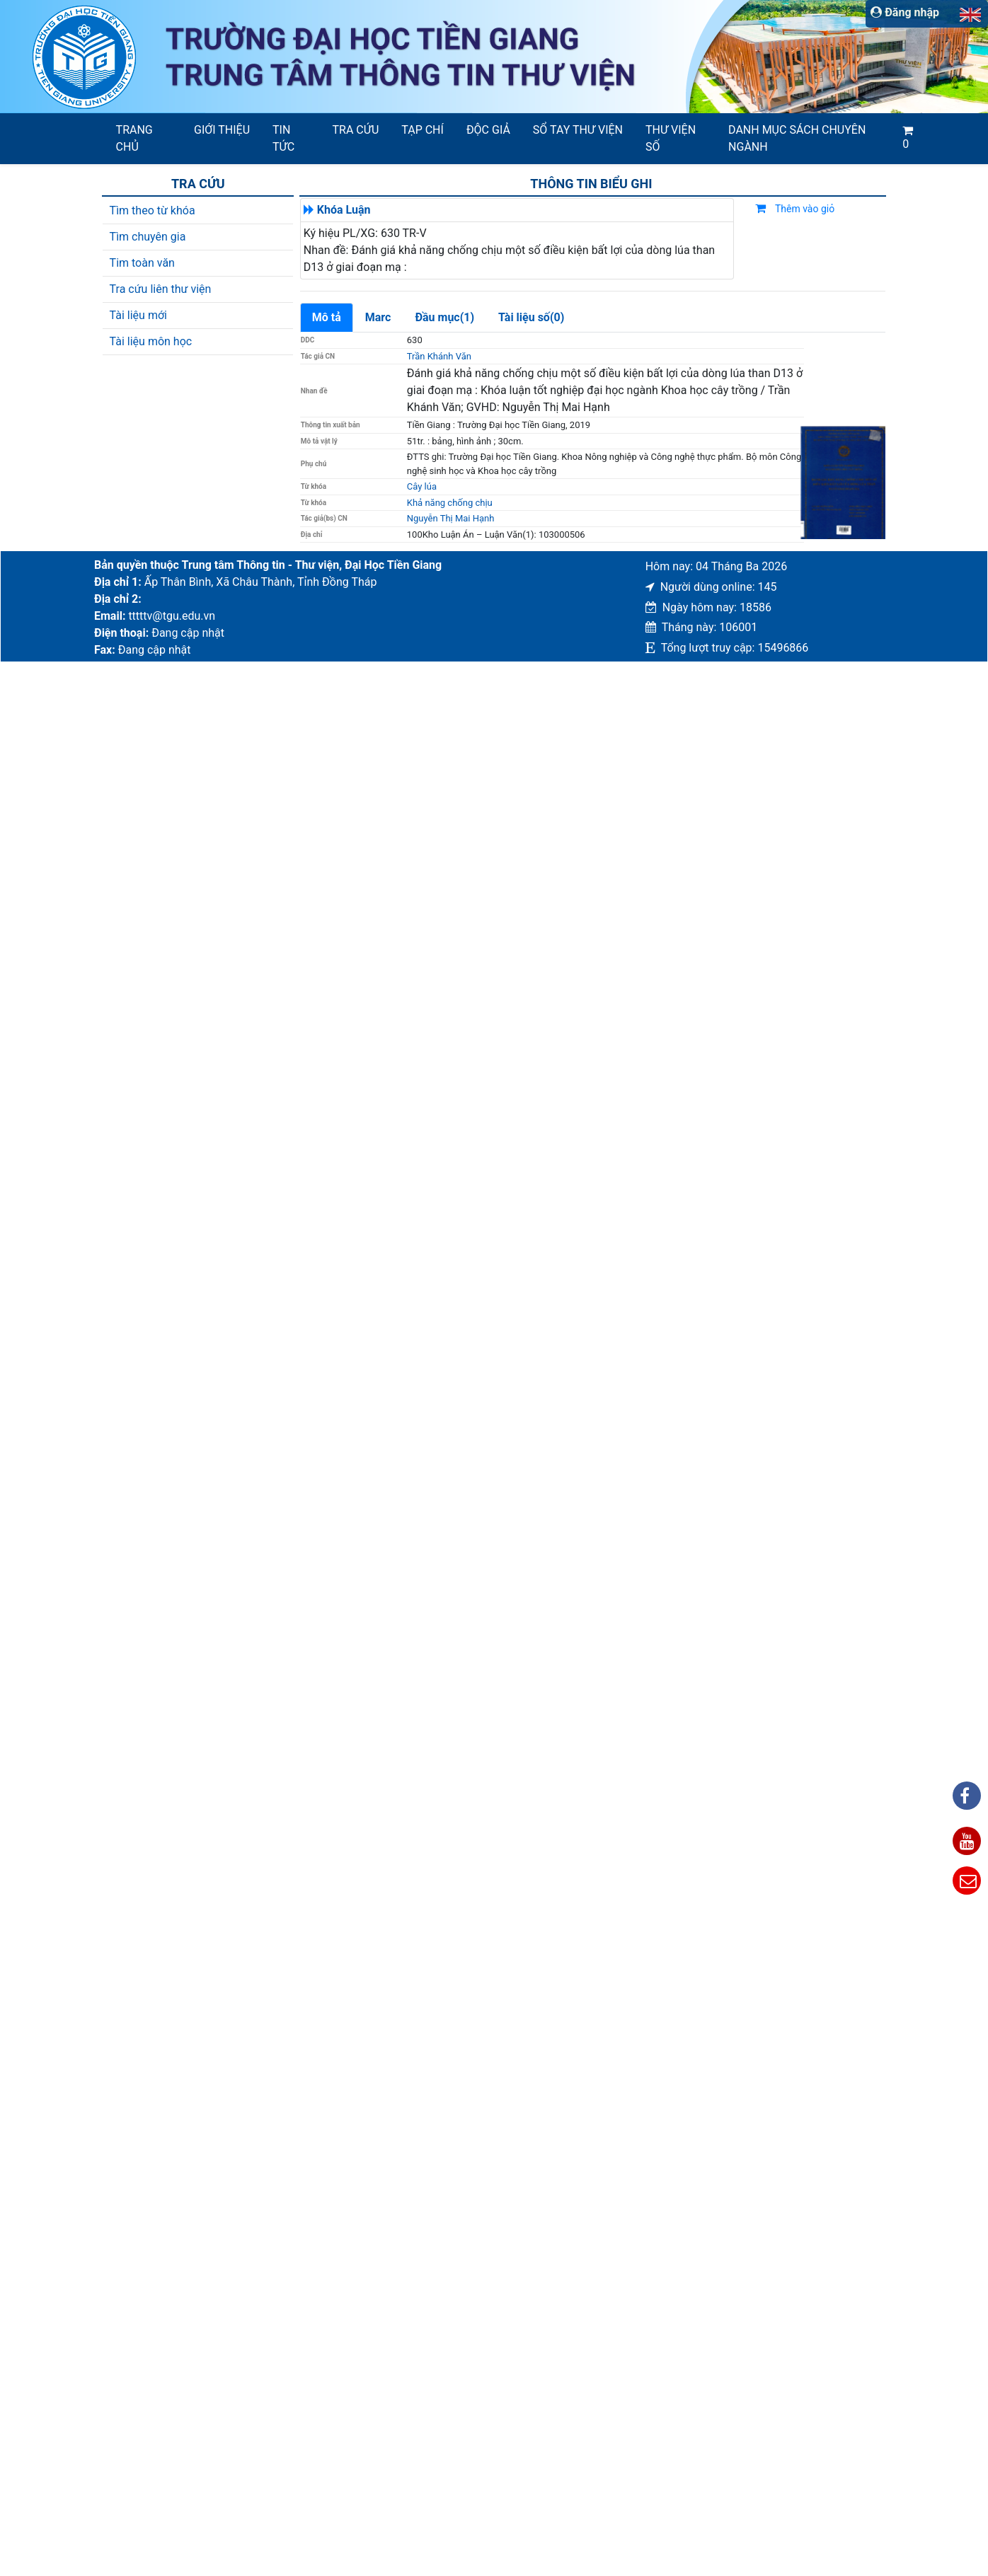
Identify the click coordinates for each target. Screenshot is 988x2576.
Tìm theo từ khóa (152, 210)
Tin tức (283, 138)
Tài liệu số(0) (531, 317)
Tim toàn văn (142, 263)
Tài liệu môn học (151, 341)
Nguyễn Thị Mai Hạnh (451, 518)
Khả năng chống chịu (450, 502)
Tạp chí (422, 130)
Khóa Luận (344, 209)
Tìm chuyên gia (148, 236)
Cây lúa (422, 486)
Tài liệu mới (138, 315)
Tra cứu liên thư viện (161, 289)
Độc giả (488, 130)
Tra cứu (356, 130)
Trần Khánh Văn (439, 356)
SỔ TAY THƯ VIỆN (578, 130)
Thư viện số (670, 138)
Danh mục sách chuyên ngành (797, 138)
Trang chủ (134, 138)
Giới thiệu (222, 130)
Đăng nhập (905, 12)
